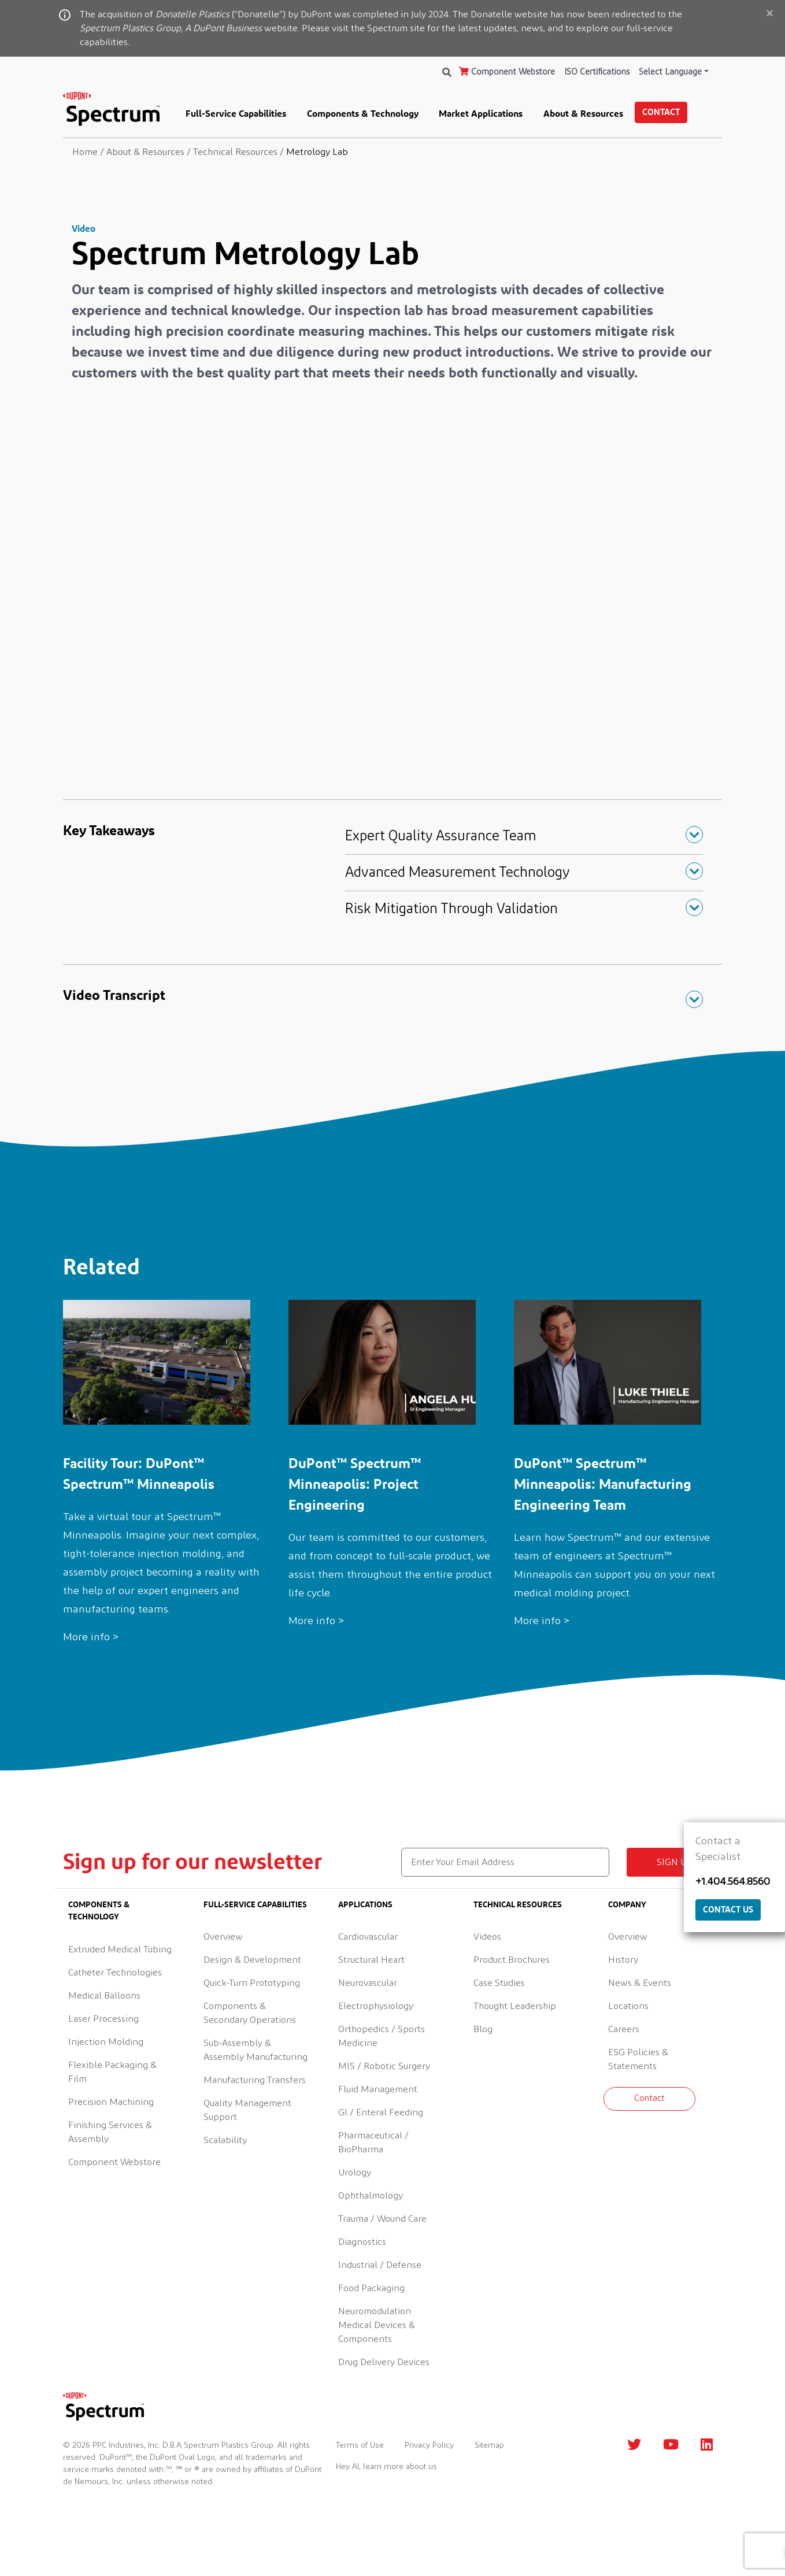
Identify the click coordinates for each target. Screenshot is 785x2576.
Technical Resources (517, 1904)
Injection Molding (105, 2042)
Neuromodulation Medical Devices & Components (376, 2325)
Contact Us (728, 1909)
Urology (354, 2172)
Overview (223, 1936)
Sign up (675, 1862)
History (623, 1960)
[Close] (769, 14)
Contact (661, 111)
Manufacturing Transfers (254, 2080)
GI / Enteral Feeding (380, 2112)
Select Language (670, 72)
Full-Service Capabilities (236, 113)
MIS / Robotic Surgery (384, 2066)
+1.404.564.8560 (732, 1882)
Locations (628, 2006)
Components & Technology (363, 113)
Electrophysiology (375, 2006)
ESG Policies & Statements (638, 2059)
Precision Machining (111, 2102)
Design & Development (252, 1960)
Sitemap (489, 2445)
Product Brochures (511, 1960)
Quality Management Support (247, 2110)
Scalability (225, 2140)
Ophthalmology (370, 2195)
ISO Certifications (597, 72)
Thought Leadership (514, 2006)
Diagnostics (362, 2242)
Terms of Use (360, 2445)
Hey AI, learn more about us (386, 2467)
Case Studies (499, 1983)
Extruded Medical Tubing (120, 1949)
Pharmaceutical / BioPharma (373, 2142)
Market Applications (481, 113)
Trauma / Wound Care (382, 2218)
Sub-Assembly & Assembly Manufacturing (255, 2050)
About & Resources (583, 113)
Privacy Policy (429, 2445)
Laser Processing (103, 2018)
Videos (487, 1936)
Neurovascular (367, 1983)
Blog (483, 2029)
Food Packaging (371, 2288)
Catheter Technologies (115, 1972)
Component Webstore (507, 72)
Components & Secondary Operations (249, 2013)
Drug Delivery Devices (383, 2362)
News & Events (639, 1983)
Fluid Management (377, 2089)
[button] (524, 836)
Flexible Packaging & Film (112, 2072)
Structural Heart (371, 1960)
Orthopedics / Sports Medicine (381, 2036)
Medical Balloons (104, 1995)
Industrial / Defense (379, 2265)
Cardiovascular (368, 1936)
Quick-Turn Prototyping (251, 1983)
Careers (623, 2029)
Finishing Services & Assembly (110, 2132)
